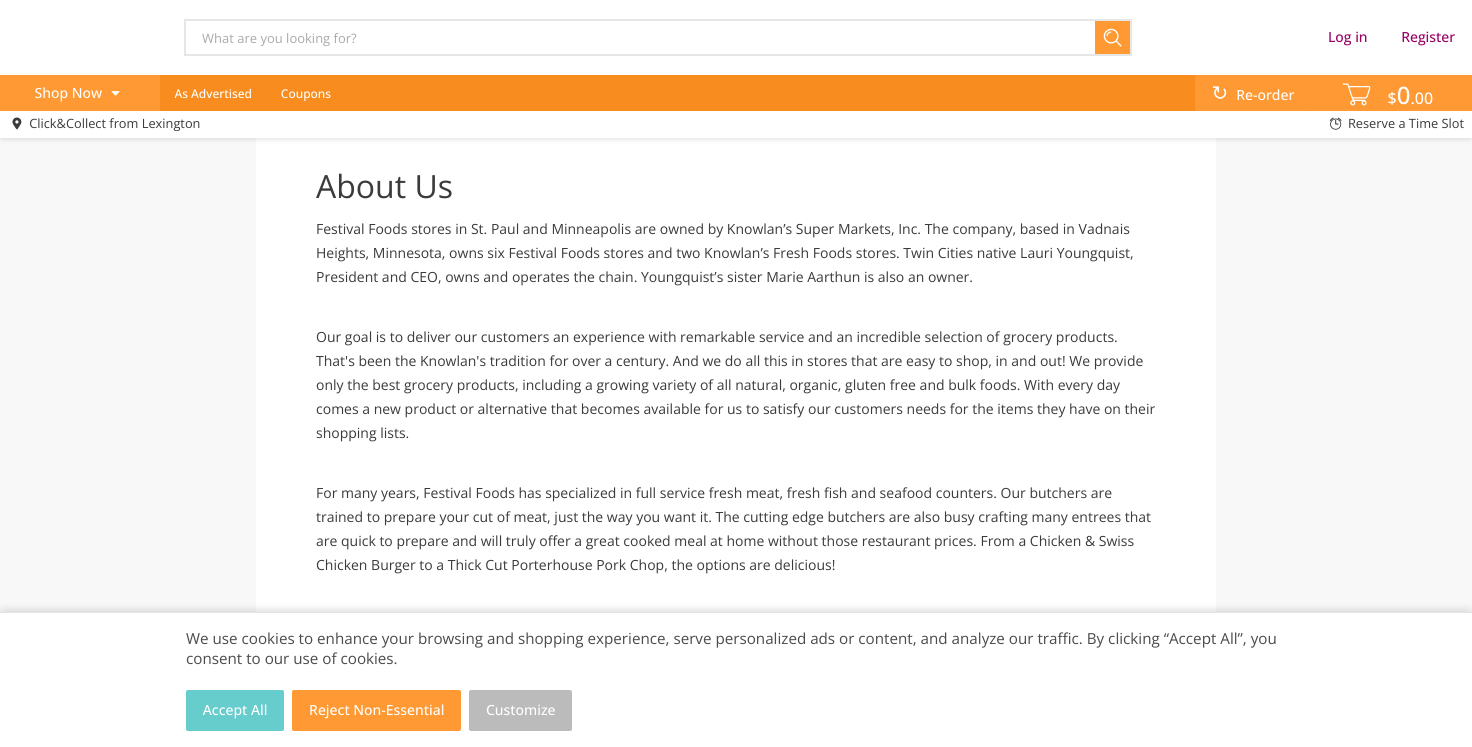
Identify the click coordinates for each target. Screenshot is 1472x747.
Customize (521, 710)
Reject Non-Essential (376, 710)
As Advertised (213, 93)
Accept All (235, 710)
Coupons (306, 93)
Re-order (1265, 95)
